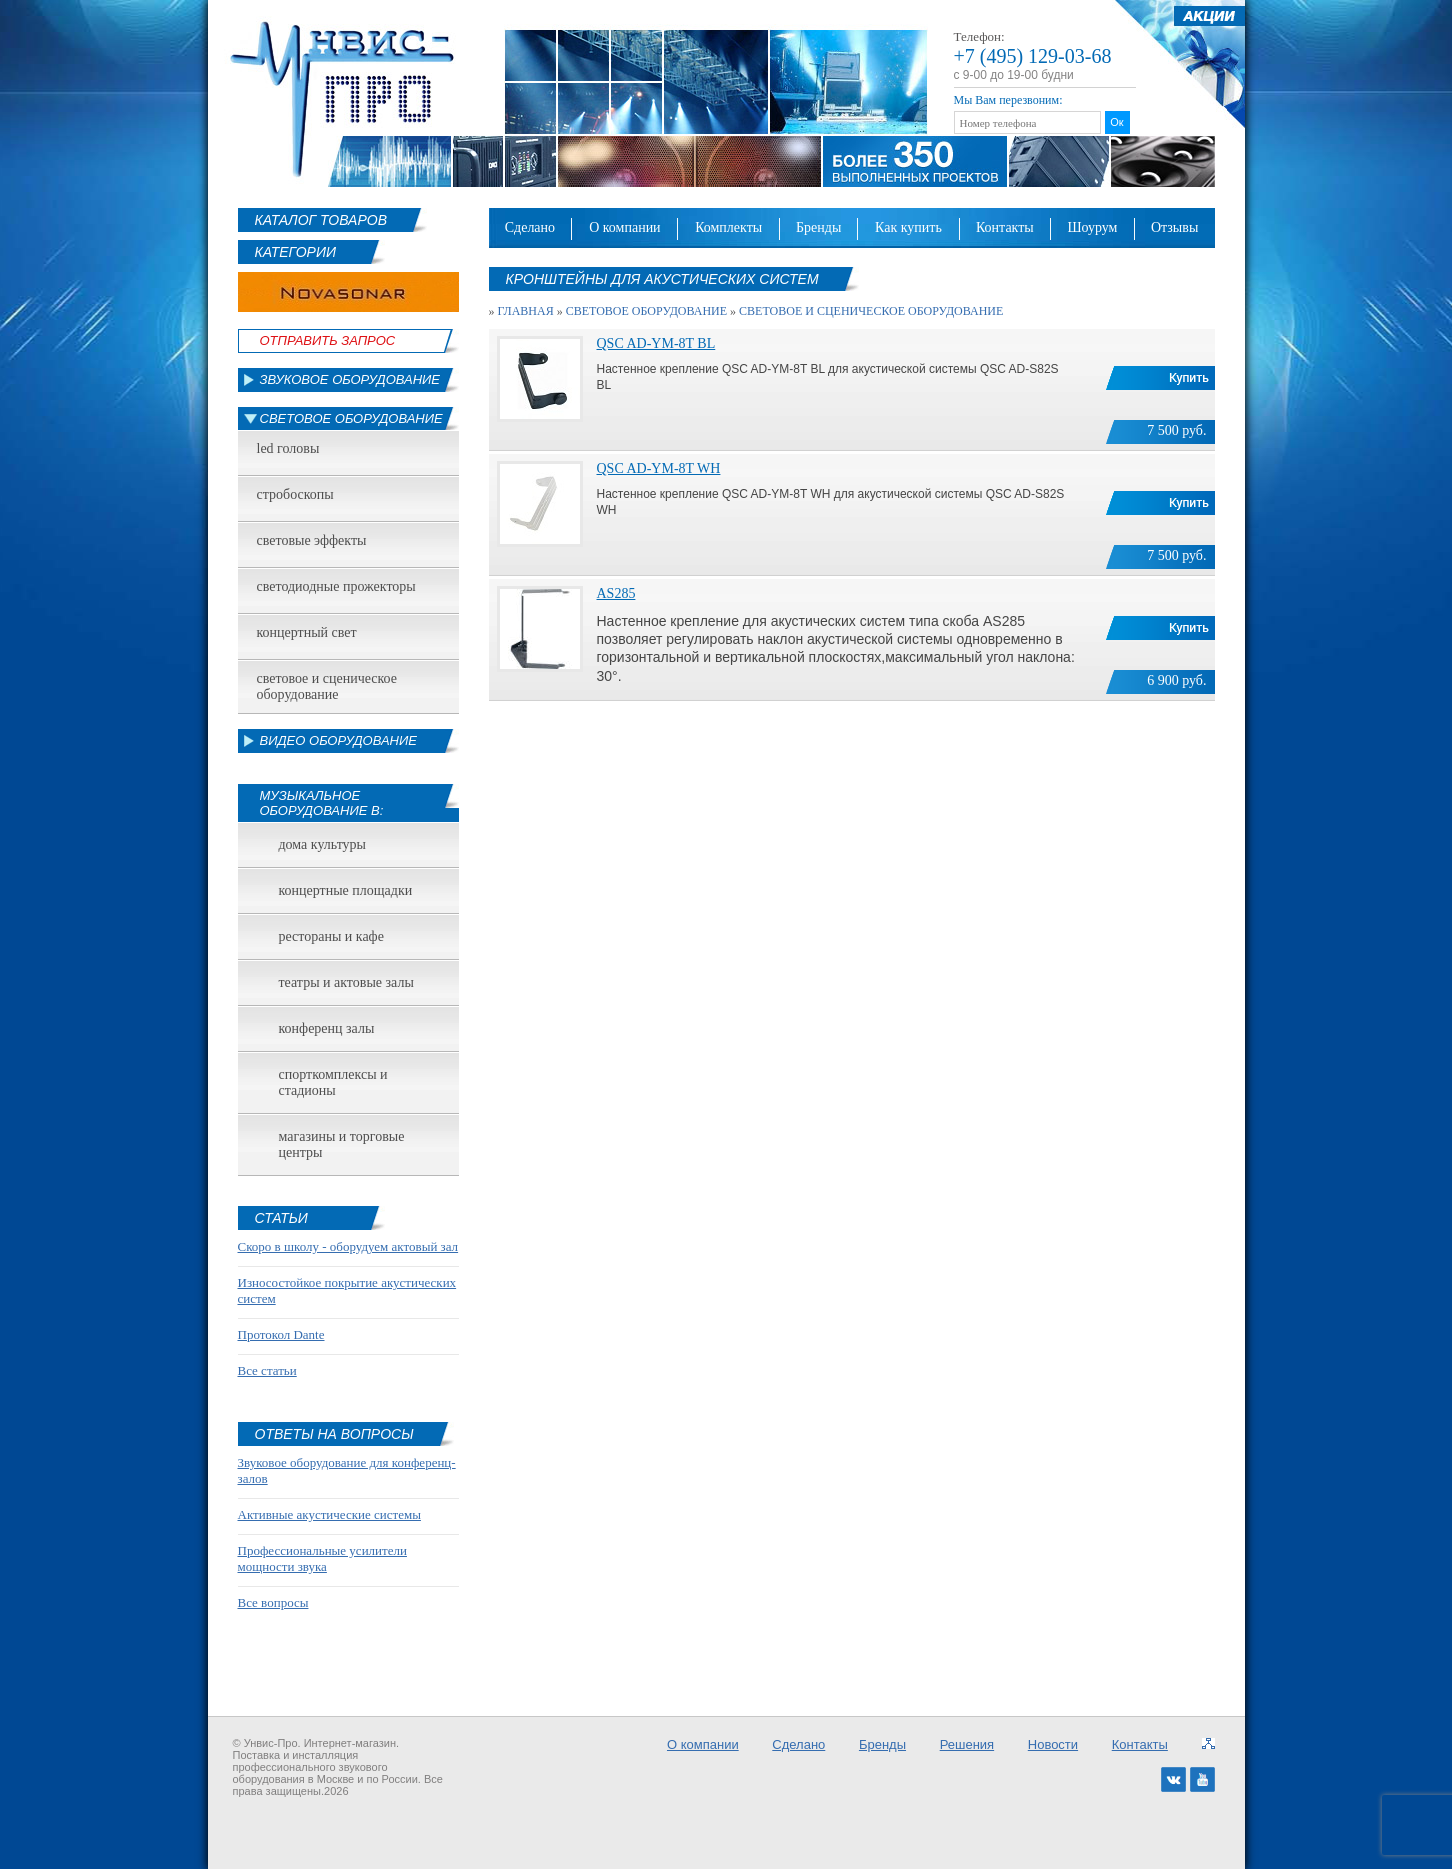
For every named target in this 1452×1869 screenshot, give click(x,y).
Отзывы (1174, 227)
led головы (288, 448)
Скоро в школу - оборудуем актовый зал (348, 1246)
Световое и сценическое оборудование (327, 686)
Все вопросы (273, 1602)
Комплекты (728, 227)
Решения (967, 1744)
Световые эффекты (312, 540)
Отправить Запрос (328, 340)
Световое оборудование (351, 418)
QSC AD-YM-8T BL (656, 343)
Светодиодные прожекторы (336, 586)
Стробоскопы (295, 494)
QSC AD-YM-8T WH (659, 468)
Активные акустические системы (329, 1514)
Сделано (530, 227)
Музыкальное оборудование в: (322, 803)
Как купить (908, 227)
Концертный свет (307, 632)
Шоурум (1092, 227)
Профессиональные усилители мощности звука (322, 1558)
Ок (1116, 122)
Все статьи (267, 1370)
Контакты (1005, 227)
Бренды (818, 227)
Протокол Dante (281, 1334)
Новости (1053, 1744)
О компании (625, 227)
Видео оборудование (338, 740)
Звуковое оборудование (350, 379)
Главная (526, 311)
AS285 (616, 593)
